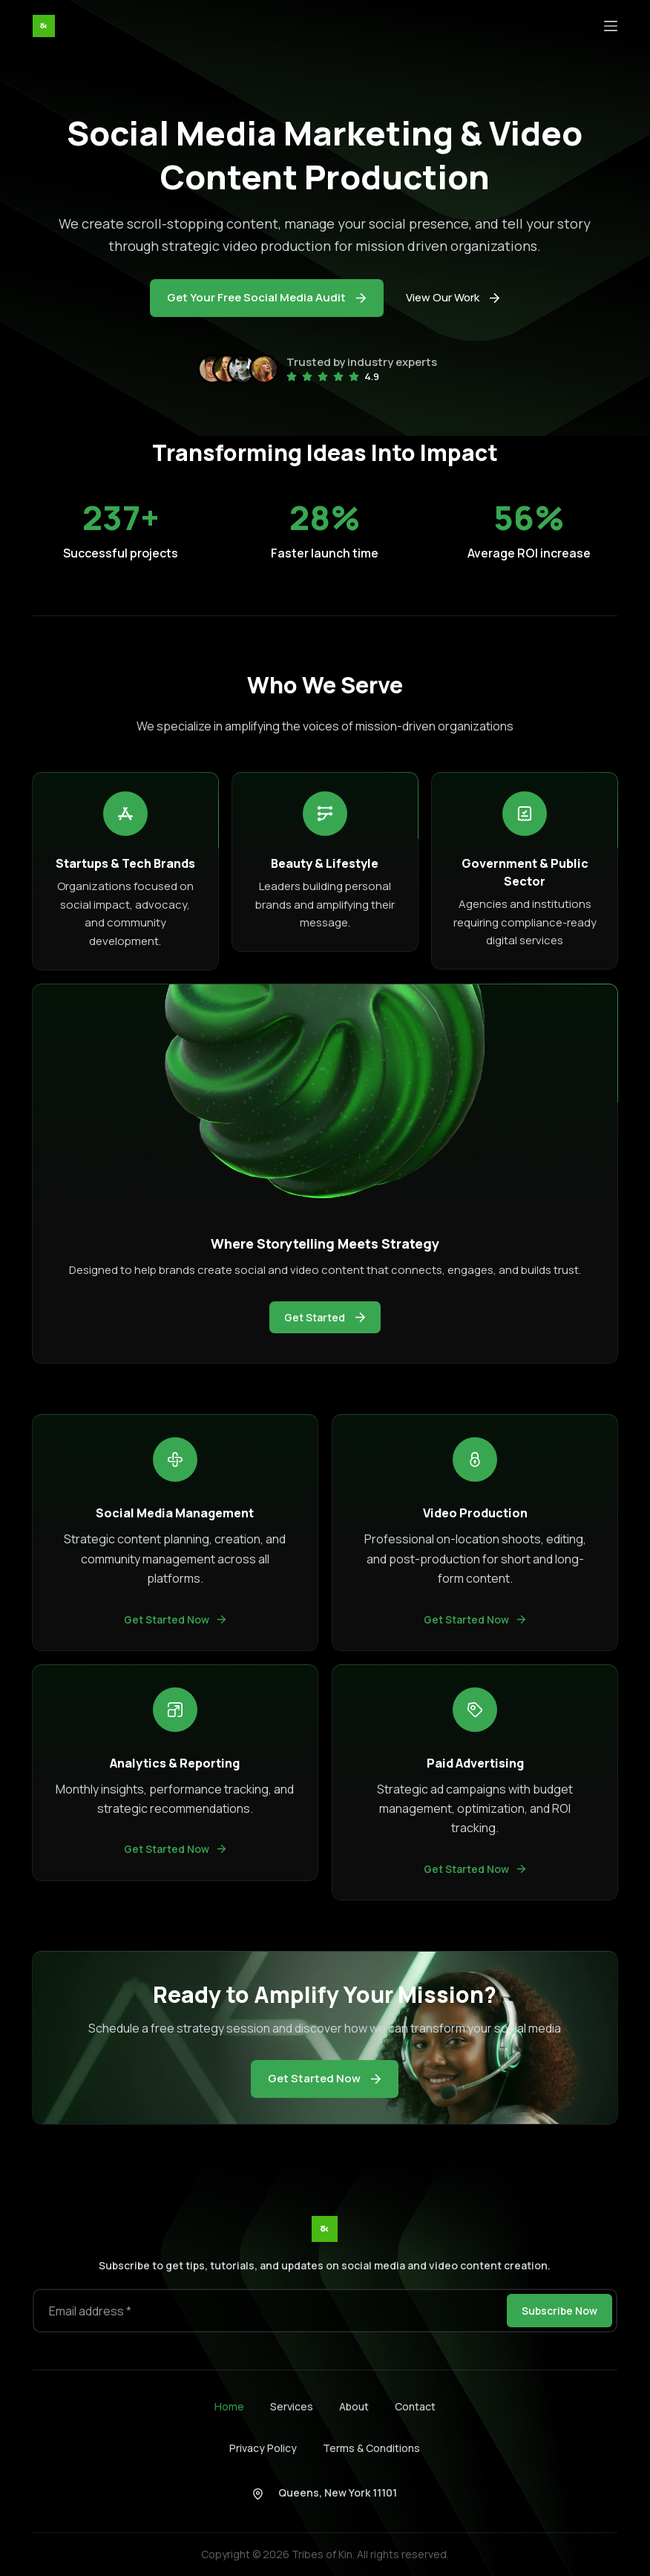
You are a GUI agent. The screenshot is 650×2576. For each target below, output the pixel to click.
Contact (415, 2406)
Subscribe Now (559, 2311)
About (354, 2406)
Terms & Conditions (371, 2448)
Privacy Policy (263, 2448)
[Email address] (268, 2310)
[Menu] (610, 26)
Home (229, 2406)
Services (291, 2406)
